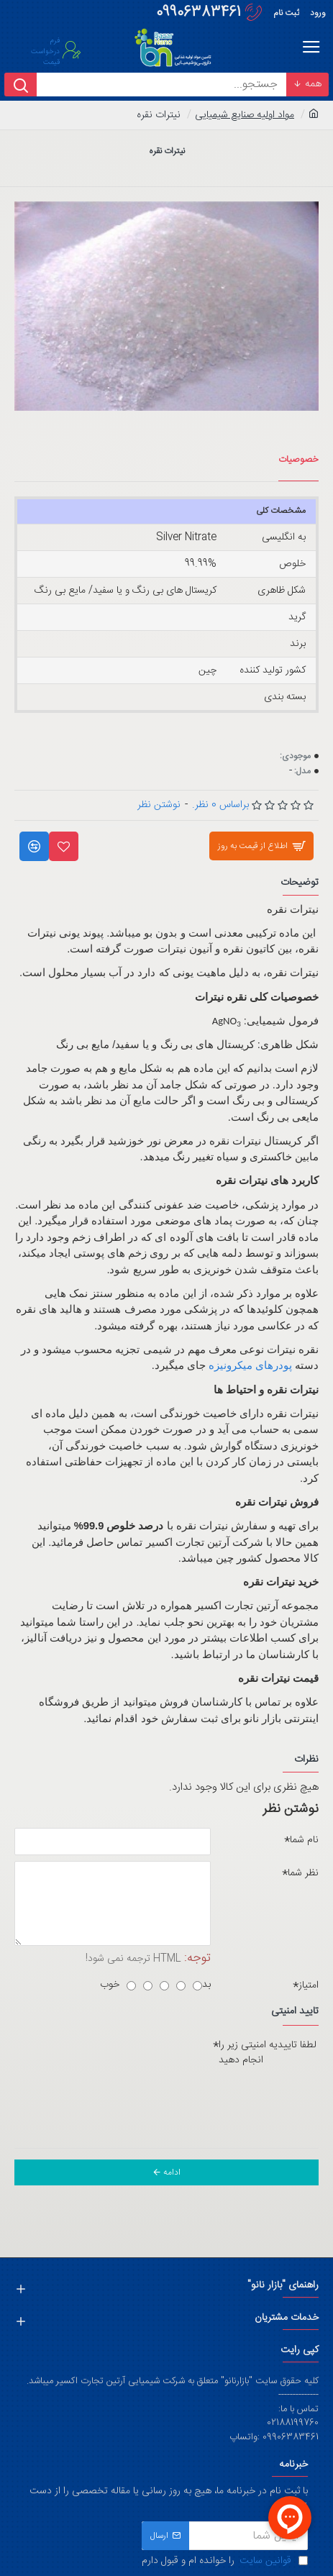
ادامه (172, 2172)
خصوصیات (298, 460)
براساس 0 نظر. (220, 805)
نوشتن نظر (159, 805)
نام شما (304, 1840)
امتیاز (308, 1985)
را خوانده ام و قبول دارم (225, 2561)
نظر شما (303, 1873)
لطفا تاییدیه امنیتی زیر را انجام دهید (267, 2052)
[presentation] (200, 2098)
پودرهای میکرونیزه (250, 1365)
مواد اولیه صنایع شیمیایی (244, 115)
